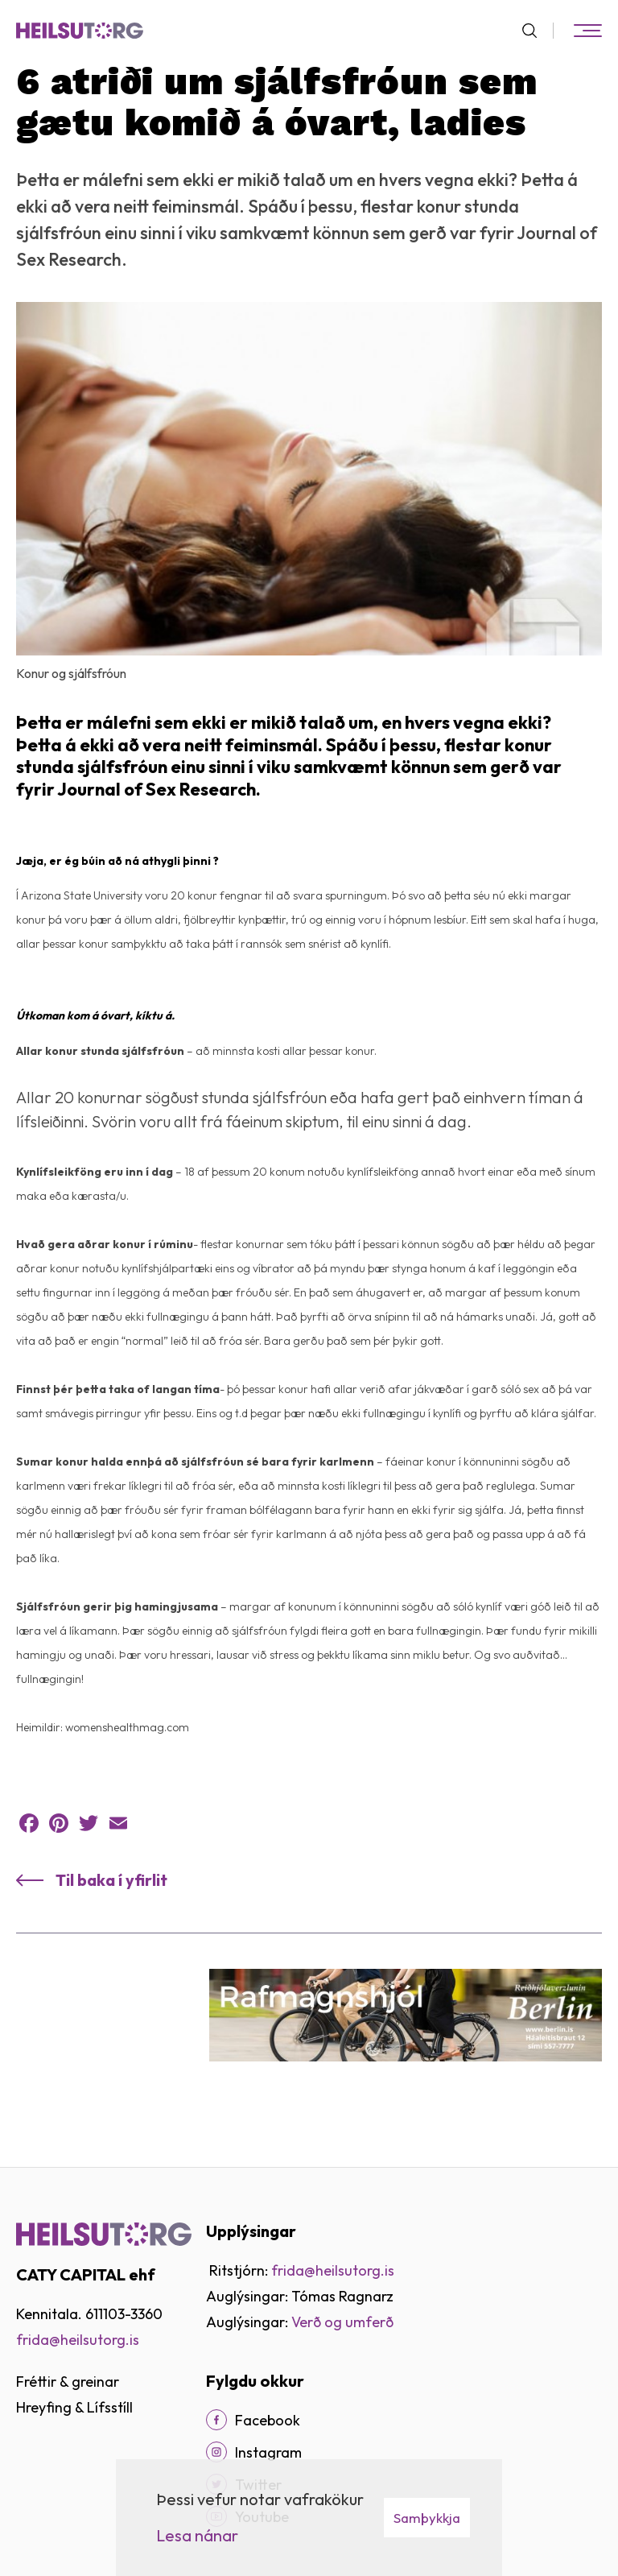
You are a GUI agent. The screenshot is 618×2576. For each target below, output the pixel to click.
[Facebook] (216, 2419)
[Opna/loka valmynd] (587, 30)
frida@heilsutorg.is (77, 2339)
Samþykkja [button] (426, 2517)
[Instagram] (216, 2452)
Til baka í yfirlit (111, 1880)
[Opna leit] (536, 31)
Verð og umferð (342, 2322)
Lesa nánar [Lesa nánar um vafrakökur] (197, 2535)
